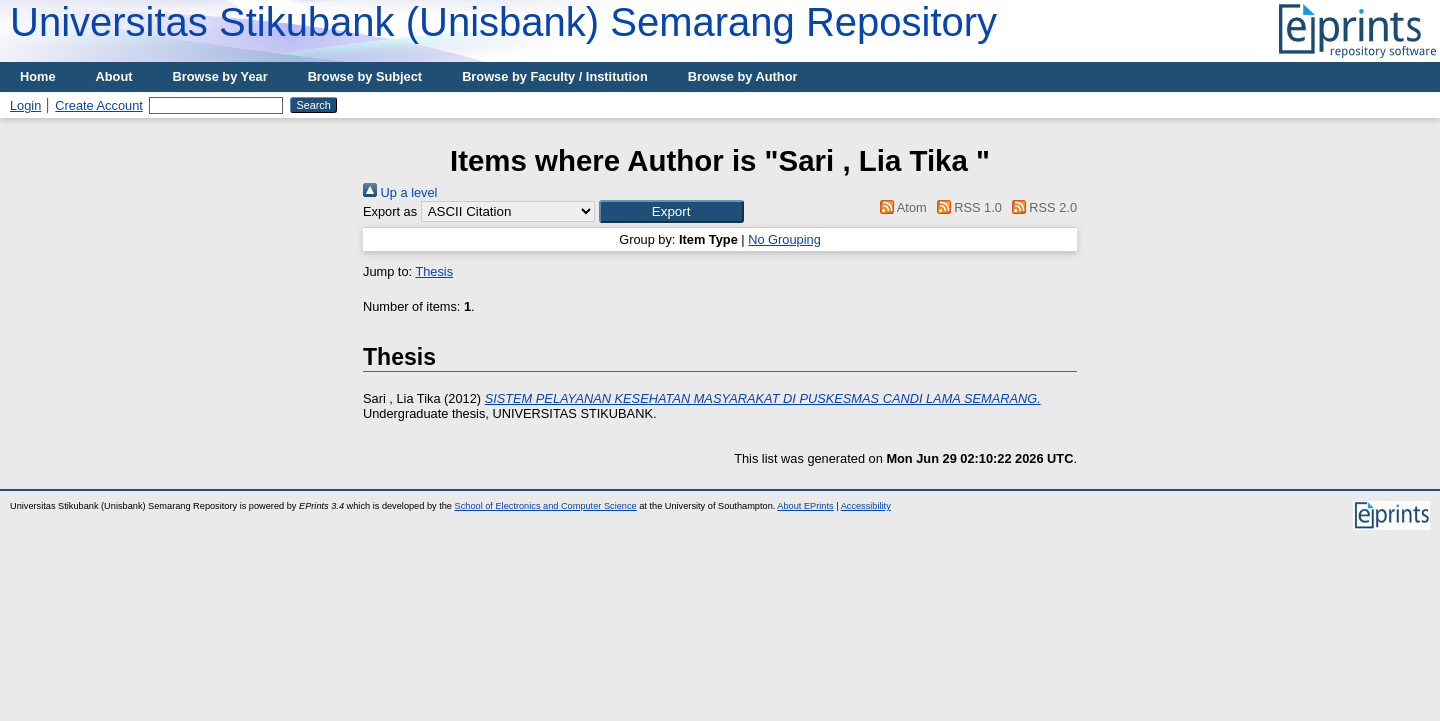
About (114, 76)
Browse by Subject (365, 76)
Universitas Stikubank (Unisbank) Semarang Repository (503, 22)
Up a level (400, 192)
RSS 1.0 (966, 207)
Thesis (434, 271)
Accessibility (866, 506)
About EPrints (805, 506)
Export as (390, 211)
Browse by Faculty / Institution (555, 76)
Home (38, 76)
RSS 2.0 (1041, 207)
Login (25, 105)
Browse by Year (220, 76)
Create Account (99, 105)
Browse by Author (743, 76)
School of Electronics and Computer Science (546, 506)
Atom (900, 207)
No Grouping (784, 239)
